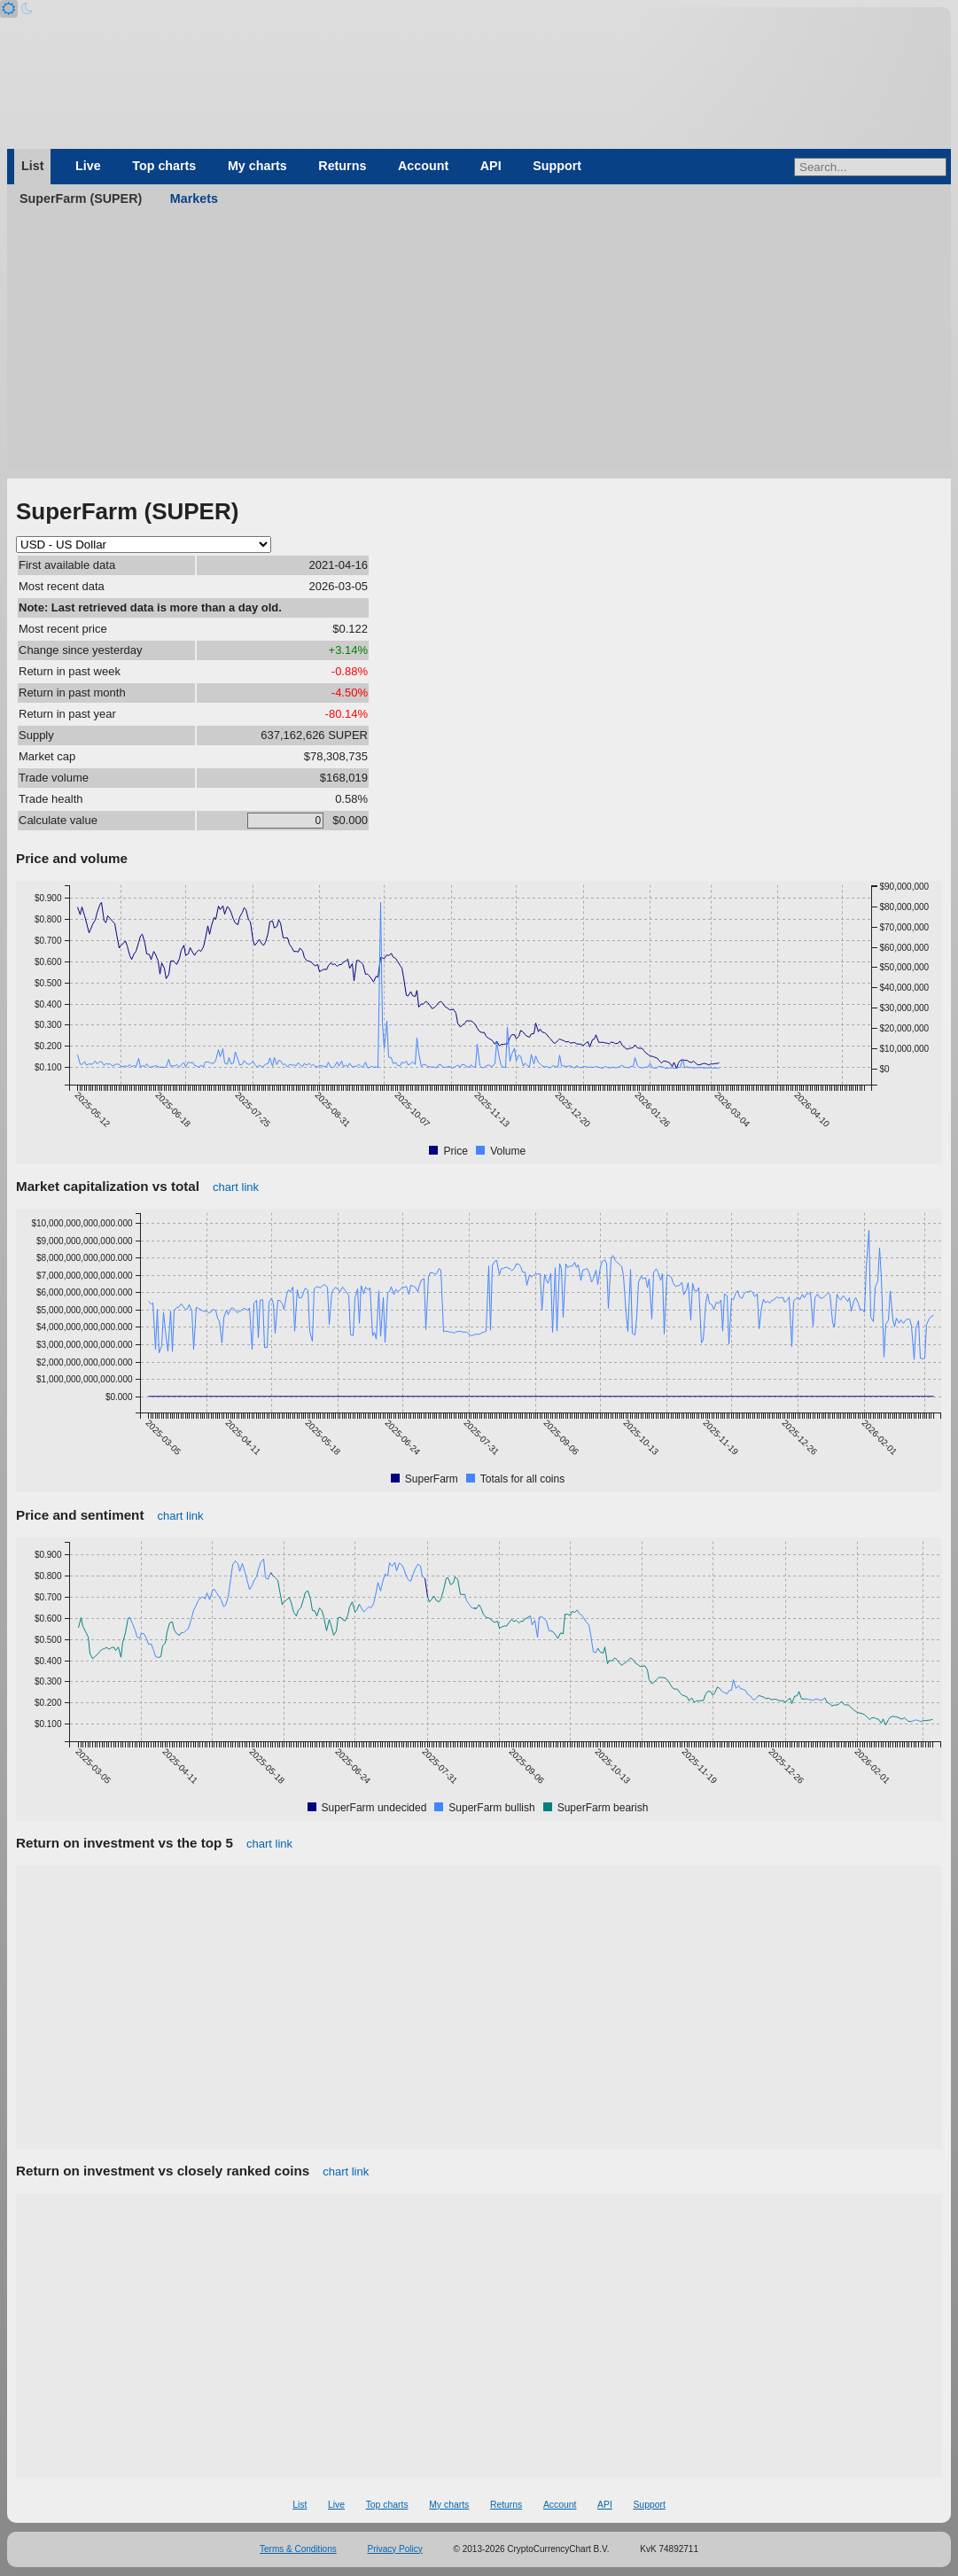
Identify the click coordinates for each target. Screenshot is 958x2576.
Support (557, 166)
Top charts (164, 166)
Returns (342, 166)
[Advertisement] (479, 346)
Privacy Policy (395, 2549)
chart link (236, 1187)
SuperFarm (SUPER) (80, 198)
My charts (257, 166)
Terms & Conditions (298, 2549)
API (491, 166)
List (32, 166)
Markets (194, 198)
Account (423, 166)
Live (88, 166)
